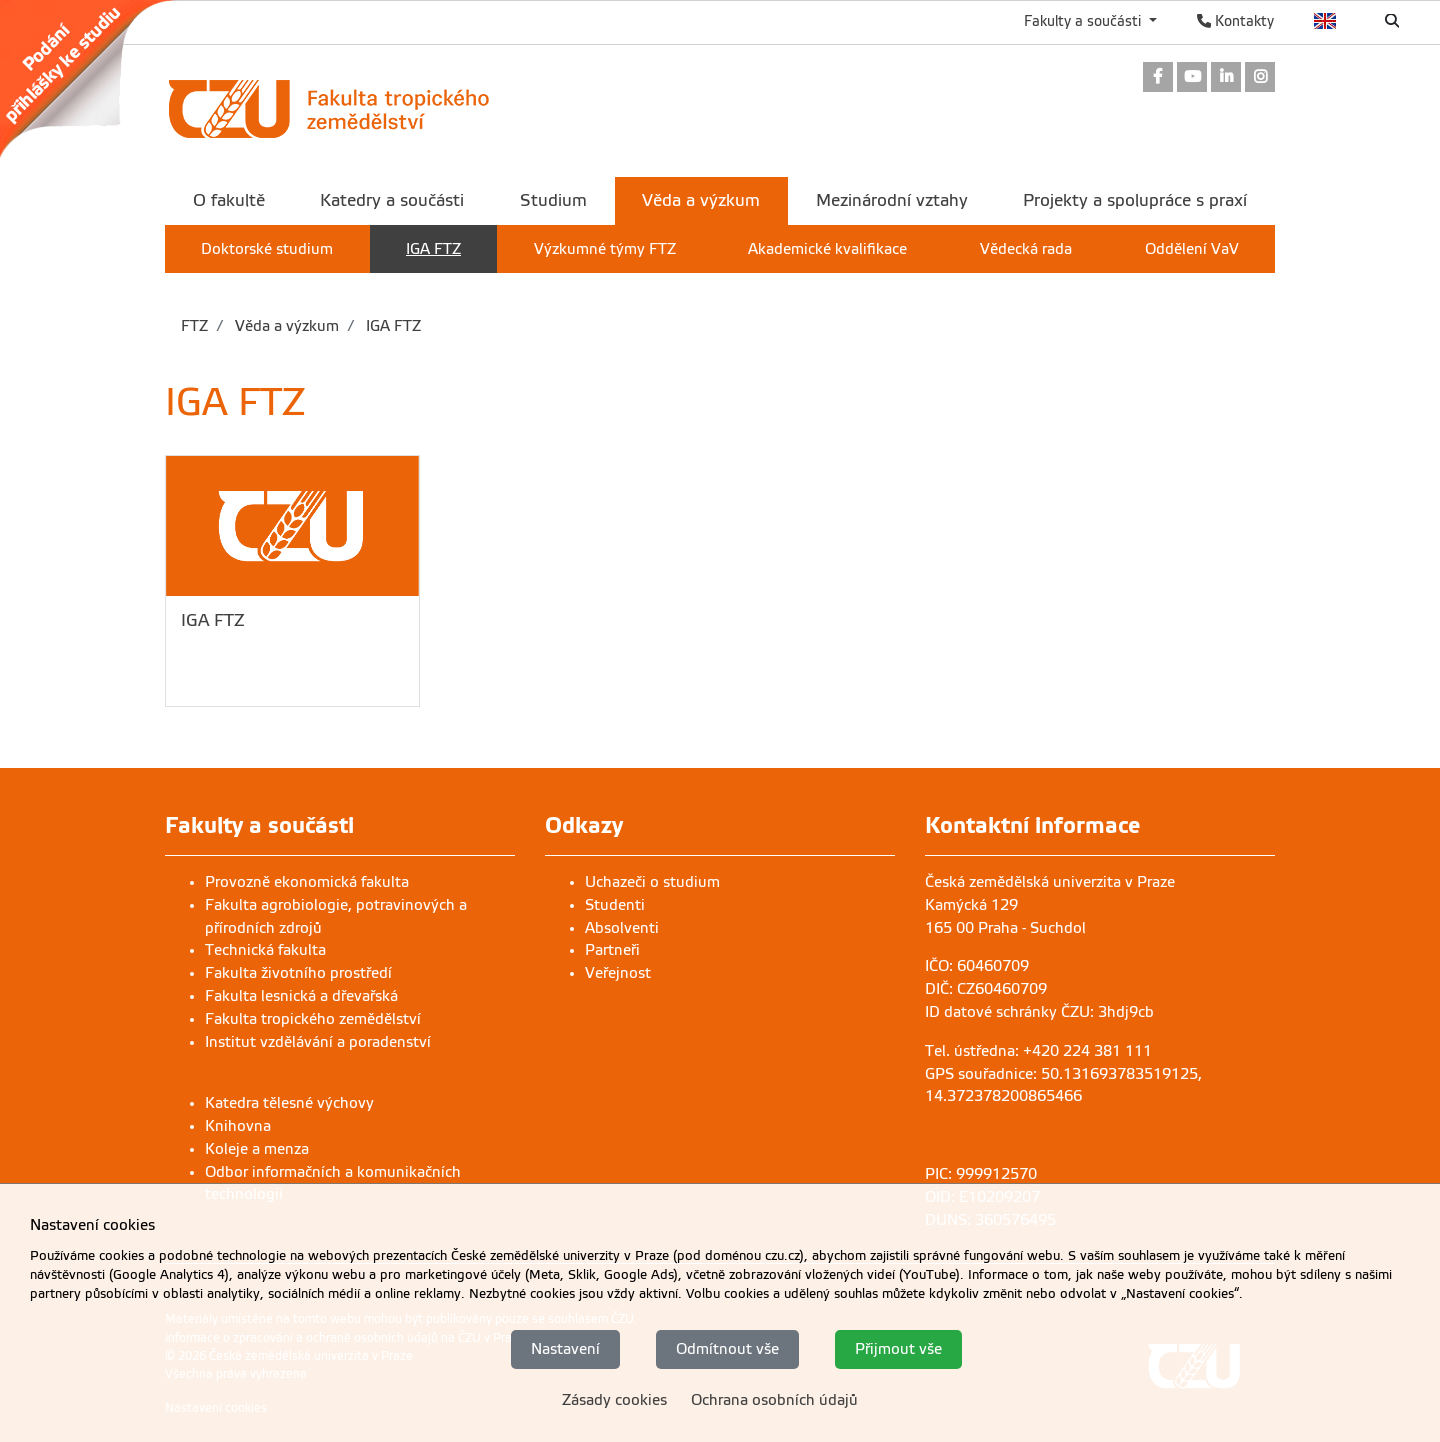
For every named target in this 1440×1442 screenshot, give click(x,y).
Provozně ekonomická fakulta (307, 882)
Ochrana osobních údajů (774, 1400)
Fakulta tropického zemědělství (313, 1019)
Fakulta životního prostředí (298, 973)
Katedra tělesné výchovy (289, 1103)
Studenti (615, 905)
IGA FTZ (391, 326)
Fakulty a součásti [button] (1084, 21)
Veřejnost (618, 973)
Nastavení (565, 1350)
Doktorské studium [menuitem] (267, 249)
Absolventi (622, 928)
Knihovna (238, 1126)
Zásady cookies (614, 1400)
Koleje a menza (257, 1149)
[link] (98, 79)
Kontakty (1235, 21)
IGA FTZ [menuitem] (433, 249)
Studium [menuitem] (553, 200)
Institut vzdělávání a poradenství (318, 1042)
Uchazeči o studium (652, 882)
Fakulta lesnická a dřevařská (301, 996)
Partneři (612, 950)
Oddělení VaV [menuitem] (1192, 249)
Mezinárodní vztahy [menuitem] (892, 200)
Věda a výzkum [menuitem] (701, 200)
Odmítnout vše (727, 1350)
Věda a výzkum (285, 326)
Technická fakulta (265, 950)
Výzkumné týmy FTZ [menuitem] (605, 249)
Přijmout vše (898, 1350)
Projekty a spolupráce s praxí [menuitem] (1135, 200)
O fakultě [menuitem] (229, 200)
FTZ (194, 326)
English (1325, 21)
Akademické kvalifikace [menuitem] (827, 249)
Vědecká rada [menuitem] (1026, 249)
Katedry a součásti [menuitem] (392, 200)
